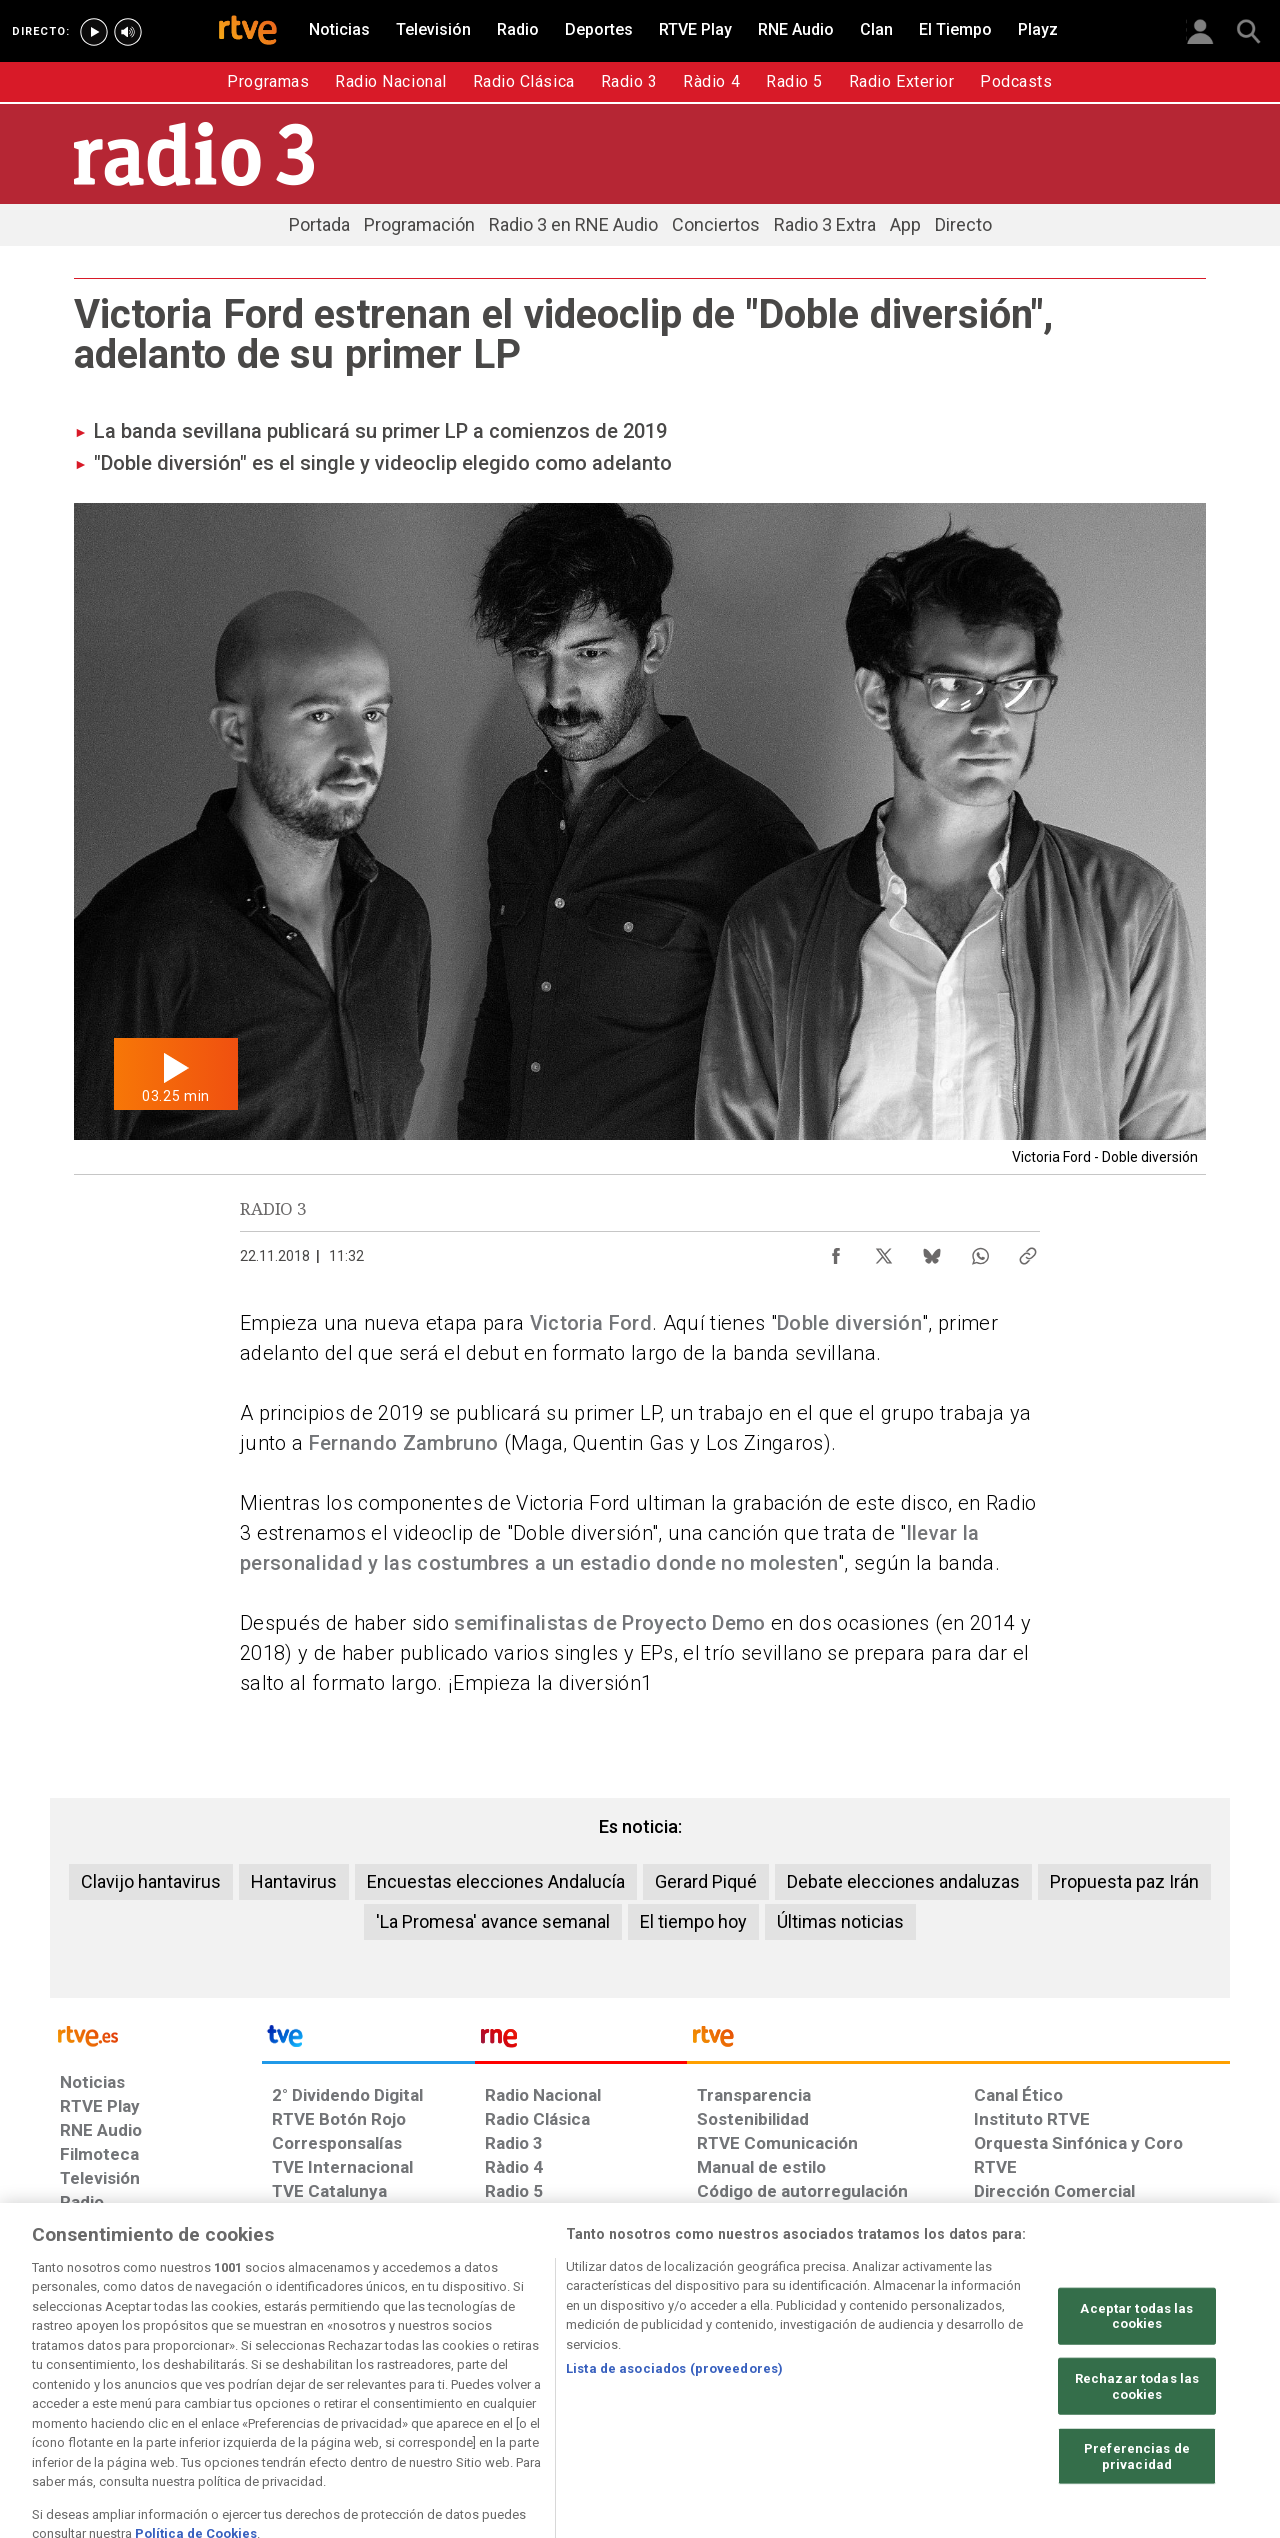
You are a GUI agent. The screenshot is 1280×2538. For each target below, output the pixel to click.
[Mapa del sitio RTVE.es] (879, 2384)
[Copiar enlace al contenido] (1028, 1251)
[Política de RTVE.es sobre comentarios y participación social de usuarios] (1141, 2384)
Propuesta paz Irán (1124, 1881)
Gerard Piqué (706, 1881)
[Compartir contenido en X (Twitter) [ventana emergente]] (884, 1251)
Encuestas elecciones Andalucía (496, 1881)
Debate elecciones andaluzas (903, 1881)
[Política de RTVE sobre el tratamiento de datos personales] (243, 2384)
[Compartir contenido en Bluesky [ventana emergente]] (932, 1251)
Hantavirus (294, 1881)
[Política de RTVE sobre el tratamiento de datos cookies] (422, 2384)
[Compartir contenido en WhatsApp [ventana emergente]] (980, 1251)
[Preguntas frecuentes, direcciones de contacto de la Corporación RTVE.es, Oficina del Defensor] (985, 2384)
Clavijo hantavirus (151, 1881)
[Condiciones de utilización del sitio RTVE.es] (91, 2384)
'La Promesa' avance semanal (493, 1921)
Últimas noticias (840, 1921)
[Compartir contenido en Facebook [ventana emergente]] (836, 1251)
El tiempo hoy (693, 1921)
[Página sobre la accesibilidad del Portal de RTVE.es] (758, 2384)
